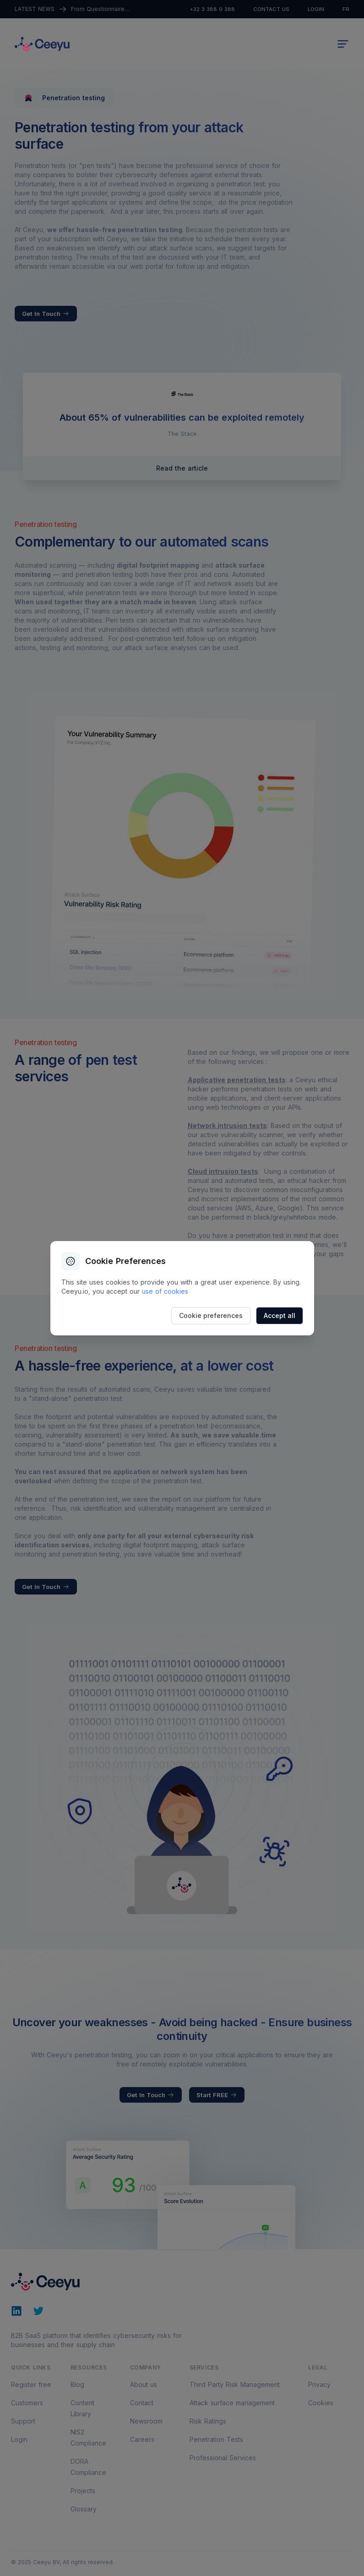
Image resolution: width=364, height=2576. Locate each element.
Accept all (279, 1315)
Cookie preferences (211, 1315)
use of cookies (165, 1291)
